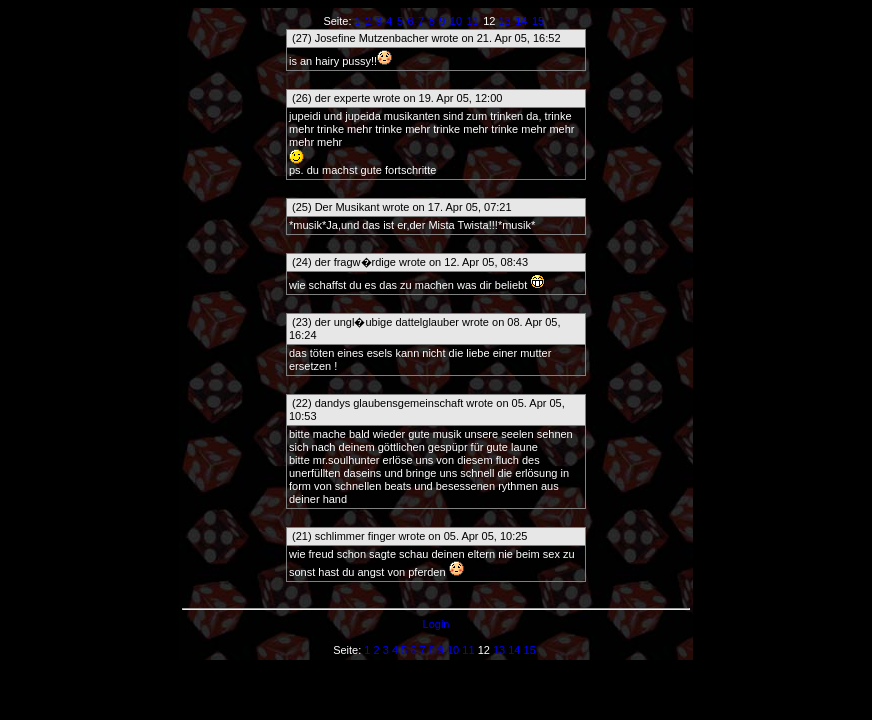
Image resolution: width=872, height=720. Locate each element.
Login (436, 624)
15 (538, 21)
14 (521, 21)
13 (504, 21)
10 (456, 21)
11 (472, 21)
